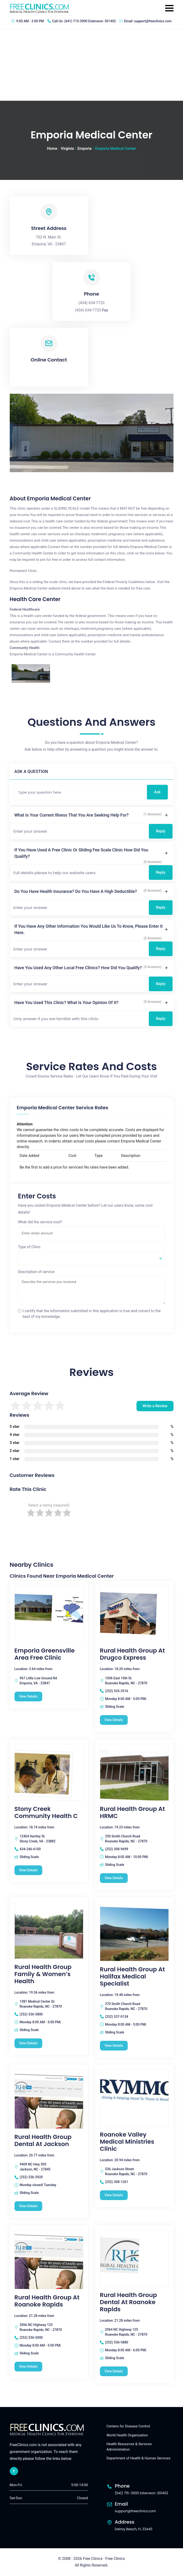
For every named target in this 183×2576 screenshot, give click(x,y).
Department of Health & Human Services (138, 2458)
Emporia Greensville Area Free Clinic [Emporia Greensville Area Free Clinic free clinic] (44, 1654)
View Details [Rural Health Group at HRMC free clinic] (114, 1878)
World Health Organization (127, 2435)
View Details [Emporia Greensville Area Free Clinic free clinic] (28, 1696)
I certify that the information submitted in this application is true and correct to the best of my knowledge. (92, 1314)
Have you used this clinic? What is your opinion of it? (66, 1002)
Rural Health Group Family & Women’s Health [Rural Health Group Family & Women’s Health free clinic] (43, 1974)
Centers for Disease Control (128, 2426)
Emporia (84, 148)
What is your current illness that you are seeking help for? (71, 815)
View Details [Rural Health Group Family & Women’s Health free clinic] (28, 2043)
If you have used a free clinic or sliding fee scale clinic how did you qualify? (89, 853)
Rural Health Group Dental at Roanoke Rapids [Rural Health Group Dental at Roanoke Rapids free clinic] (128, 2302)
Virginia (67, 148)
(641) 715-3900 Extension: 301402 (90, 21)
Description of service (36, 1272)
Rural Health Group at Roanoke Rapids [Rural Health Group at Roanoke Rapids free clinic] (47, 2301)
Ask (157, 792)
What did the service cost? (40, 1222)
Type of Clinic (29, 1247)
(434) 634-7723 (91, 303)
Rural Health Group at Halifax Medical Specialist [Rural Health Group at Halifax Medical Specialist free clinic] (132, 1976)
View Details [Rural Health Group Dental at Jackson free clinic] (28, 2206)
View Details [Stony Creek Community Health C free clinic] (28, 1870)
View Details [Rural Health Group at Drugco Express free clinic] (114, 1720)
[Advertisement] (91, 65)
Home (52, 148)
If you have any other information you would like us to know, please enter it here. (89, 929)
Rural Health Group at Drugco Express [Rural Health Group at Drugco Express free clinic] (132, 1654)
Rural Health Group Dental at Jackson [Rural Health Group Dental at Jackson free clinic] (43, 2140)
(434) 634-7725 (88, 310)
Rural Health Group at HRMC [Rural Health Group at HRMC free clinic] (132, 1812)
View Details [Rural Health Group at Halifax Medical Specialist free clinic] (114, 2045)
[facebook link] (14, 2471)
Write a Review (154, 1406)
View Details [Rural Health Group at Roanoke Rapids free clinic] (28, 2366)
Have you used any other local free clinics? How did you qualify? (78, 967)
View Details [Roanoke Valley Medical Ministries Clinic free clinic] (114, 2195)
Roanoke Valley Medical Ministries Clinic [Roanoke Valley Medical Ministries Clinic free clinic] (127, 2141)
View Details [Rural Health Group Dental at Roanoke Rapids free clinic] (114, 2371)
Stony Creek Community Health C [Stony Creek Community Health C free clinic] (46, 1812)
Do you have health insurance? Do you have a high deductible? (75, 891)
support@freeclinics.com (153, 21)
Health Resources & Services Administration (129, 2447)
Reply (160, 831)
